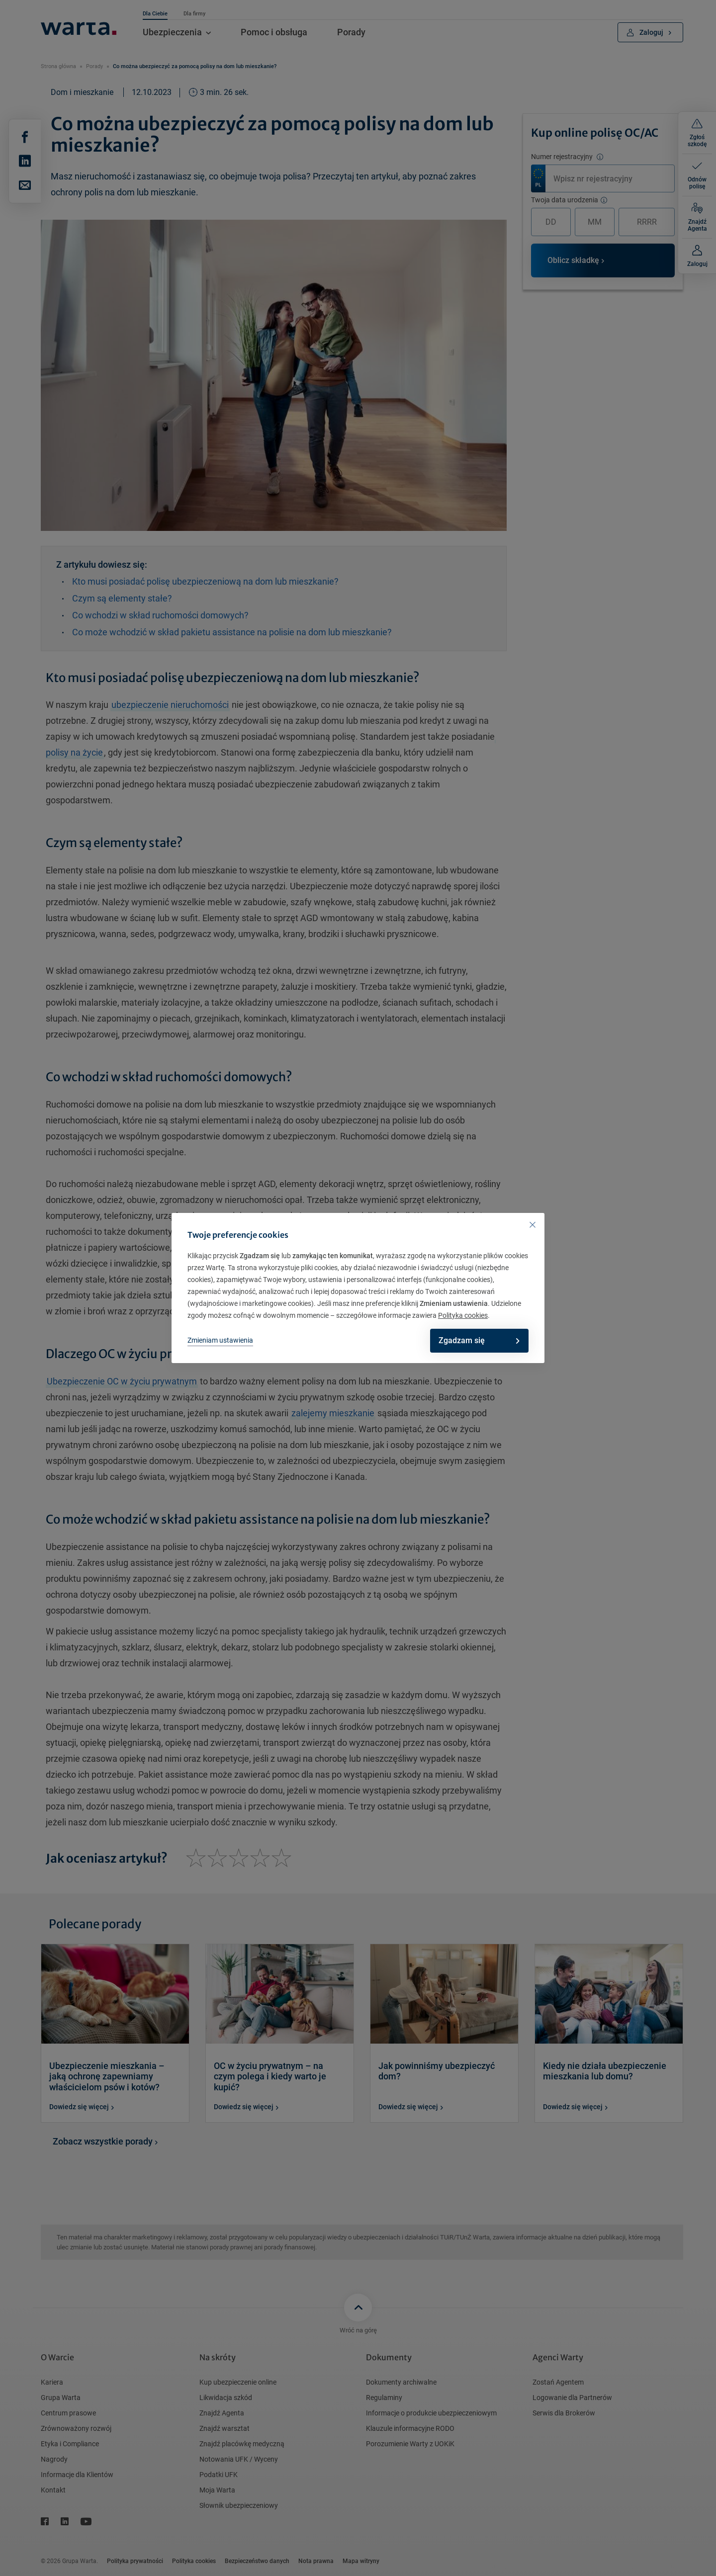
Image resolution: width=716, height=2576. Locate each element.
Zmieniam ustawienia (220, 1340)
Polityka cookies (463, 1315)
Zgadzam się (476, 1340)
